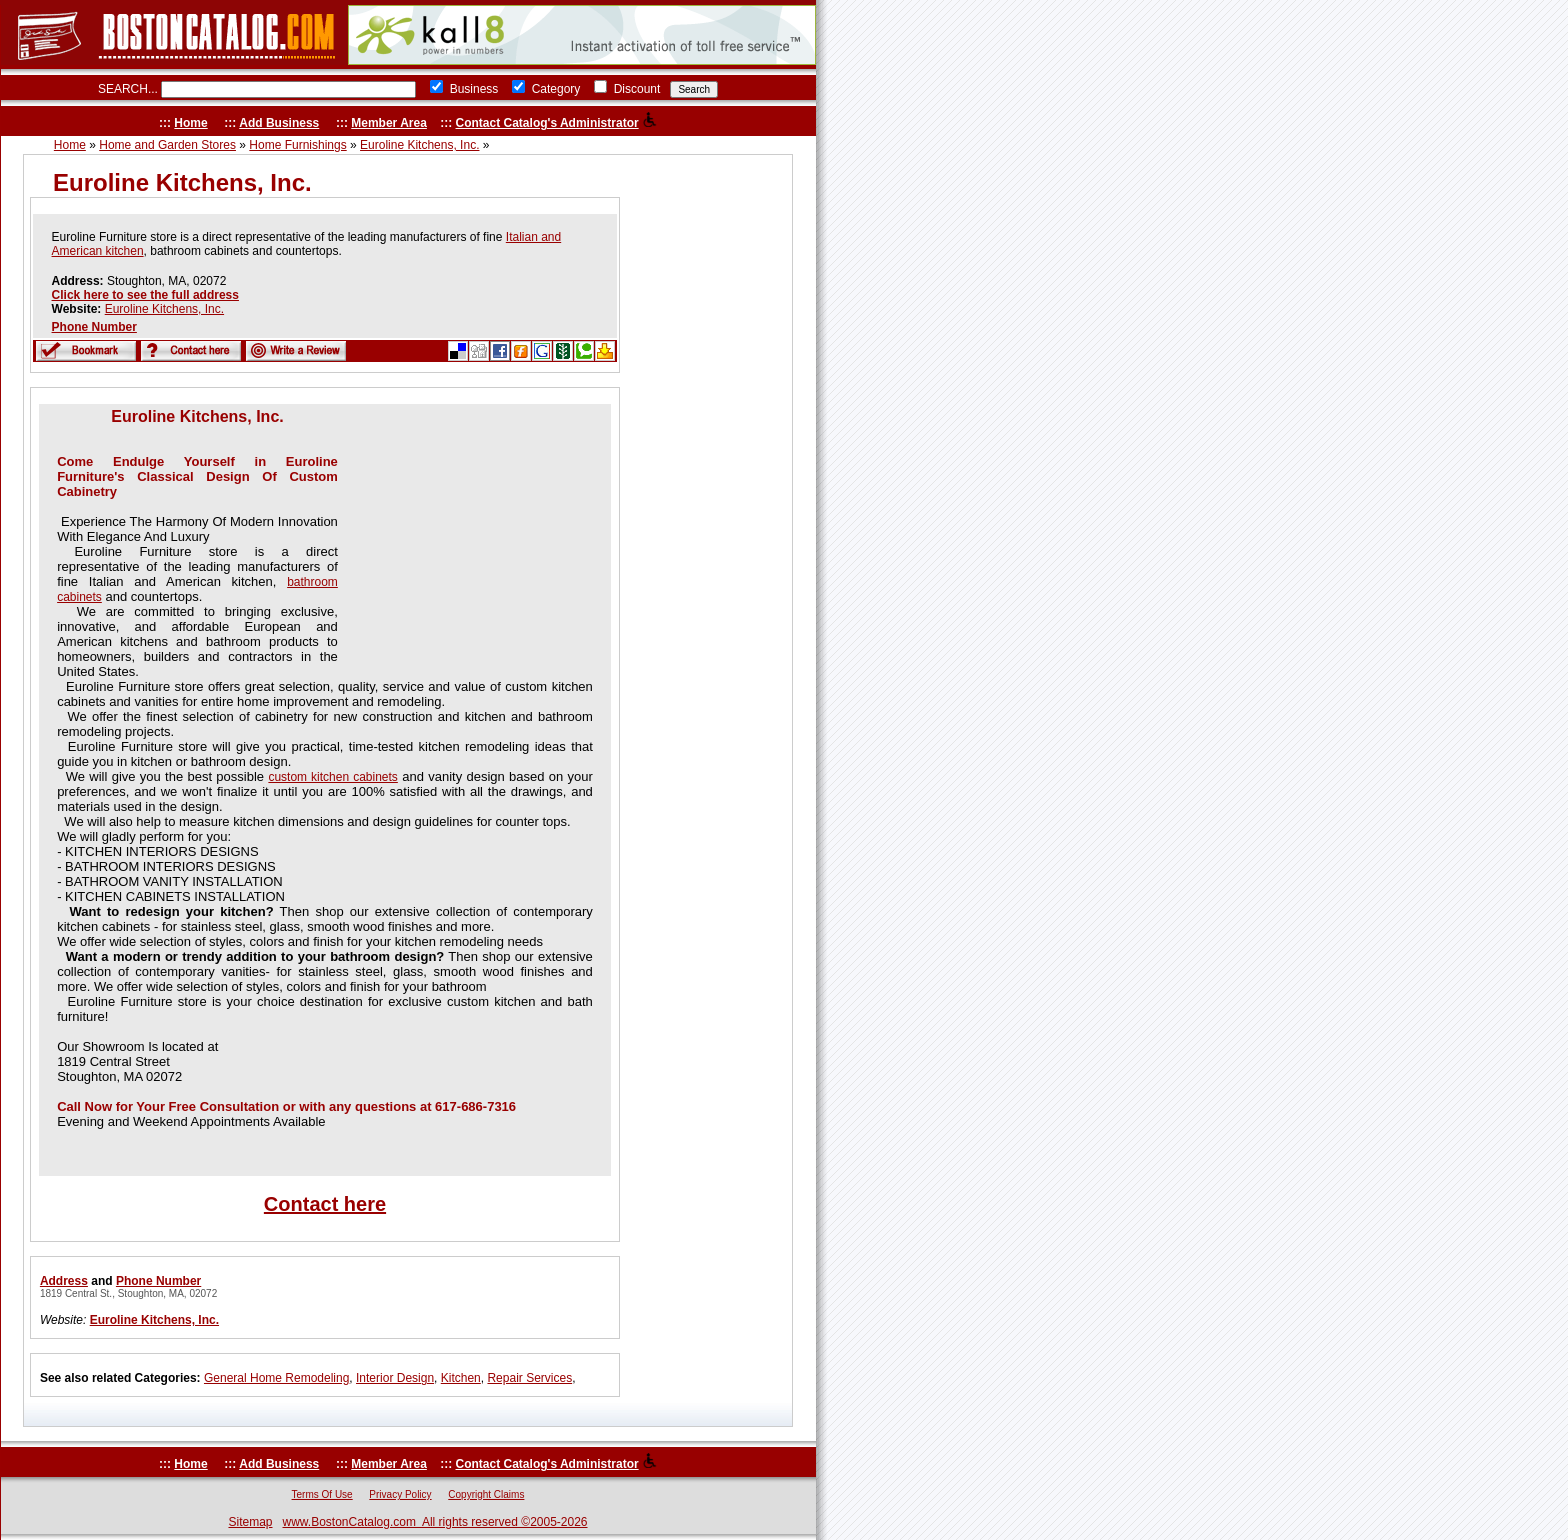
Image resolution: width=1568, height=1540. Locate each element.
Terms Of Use (322, 1494)
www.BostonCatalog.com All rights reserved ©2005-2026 (435, 1522)
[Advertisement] (468, 533)
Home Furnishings (297, 145)
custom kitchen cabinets (332, 777)
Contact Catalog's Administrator (547, 123)
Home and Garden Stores (167, 145)
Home (190, 123)
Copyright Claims (486, 1494)
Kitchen (461, 1378)
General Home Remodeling (276, 1378)
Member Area (389, 123)
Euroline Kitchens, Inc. (419, 145)
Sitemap (250, 1522)
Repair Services (529, 1378)
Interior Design (395, 1378)
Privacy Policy (400, 1494)
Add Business (279, 123)
